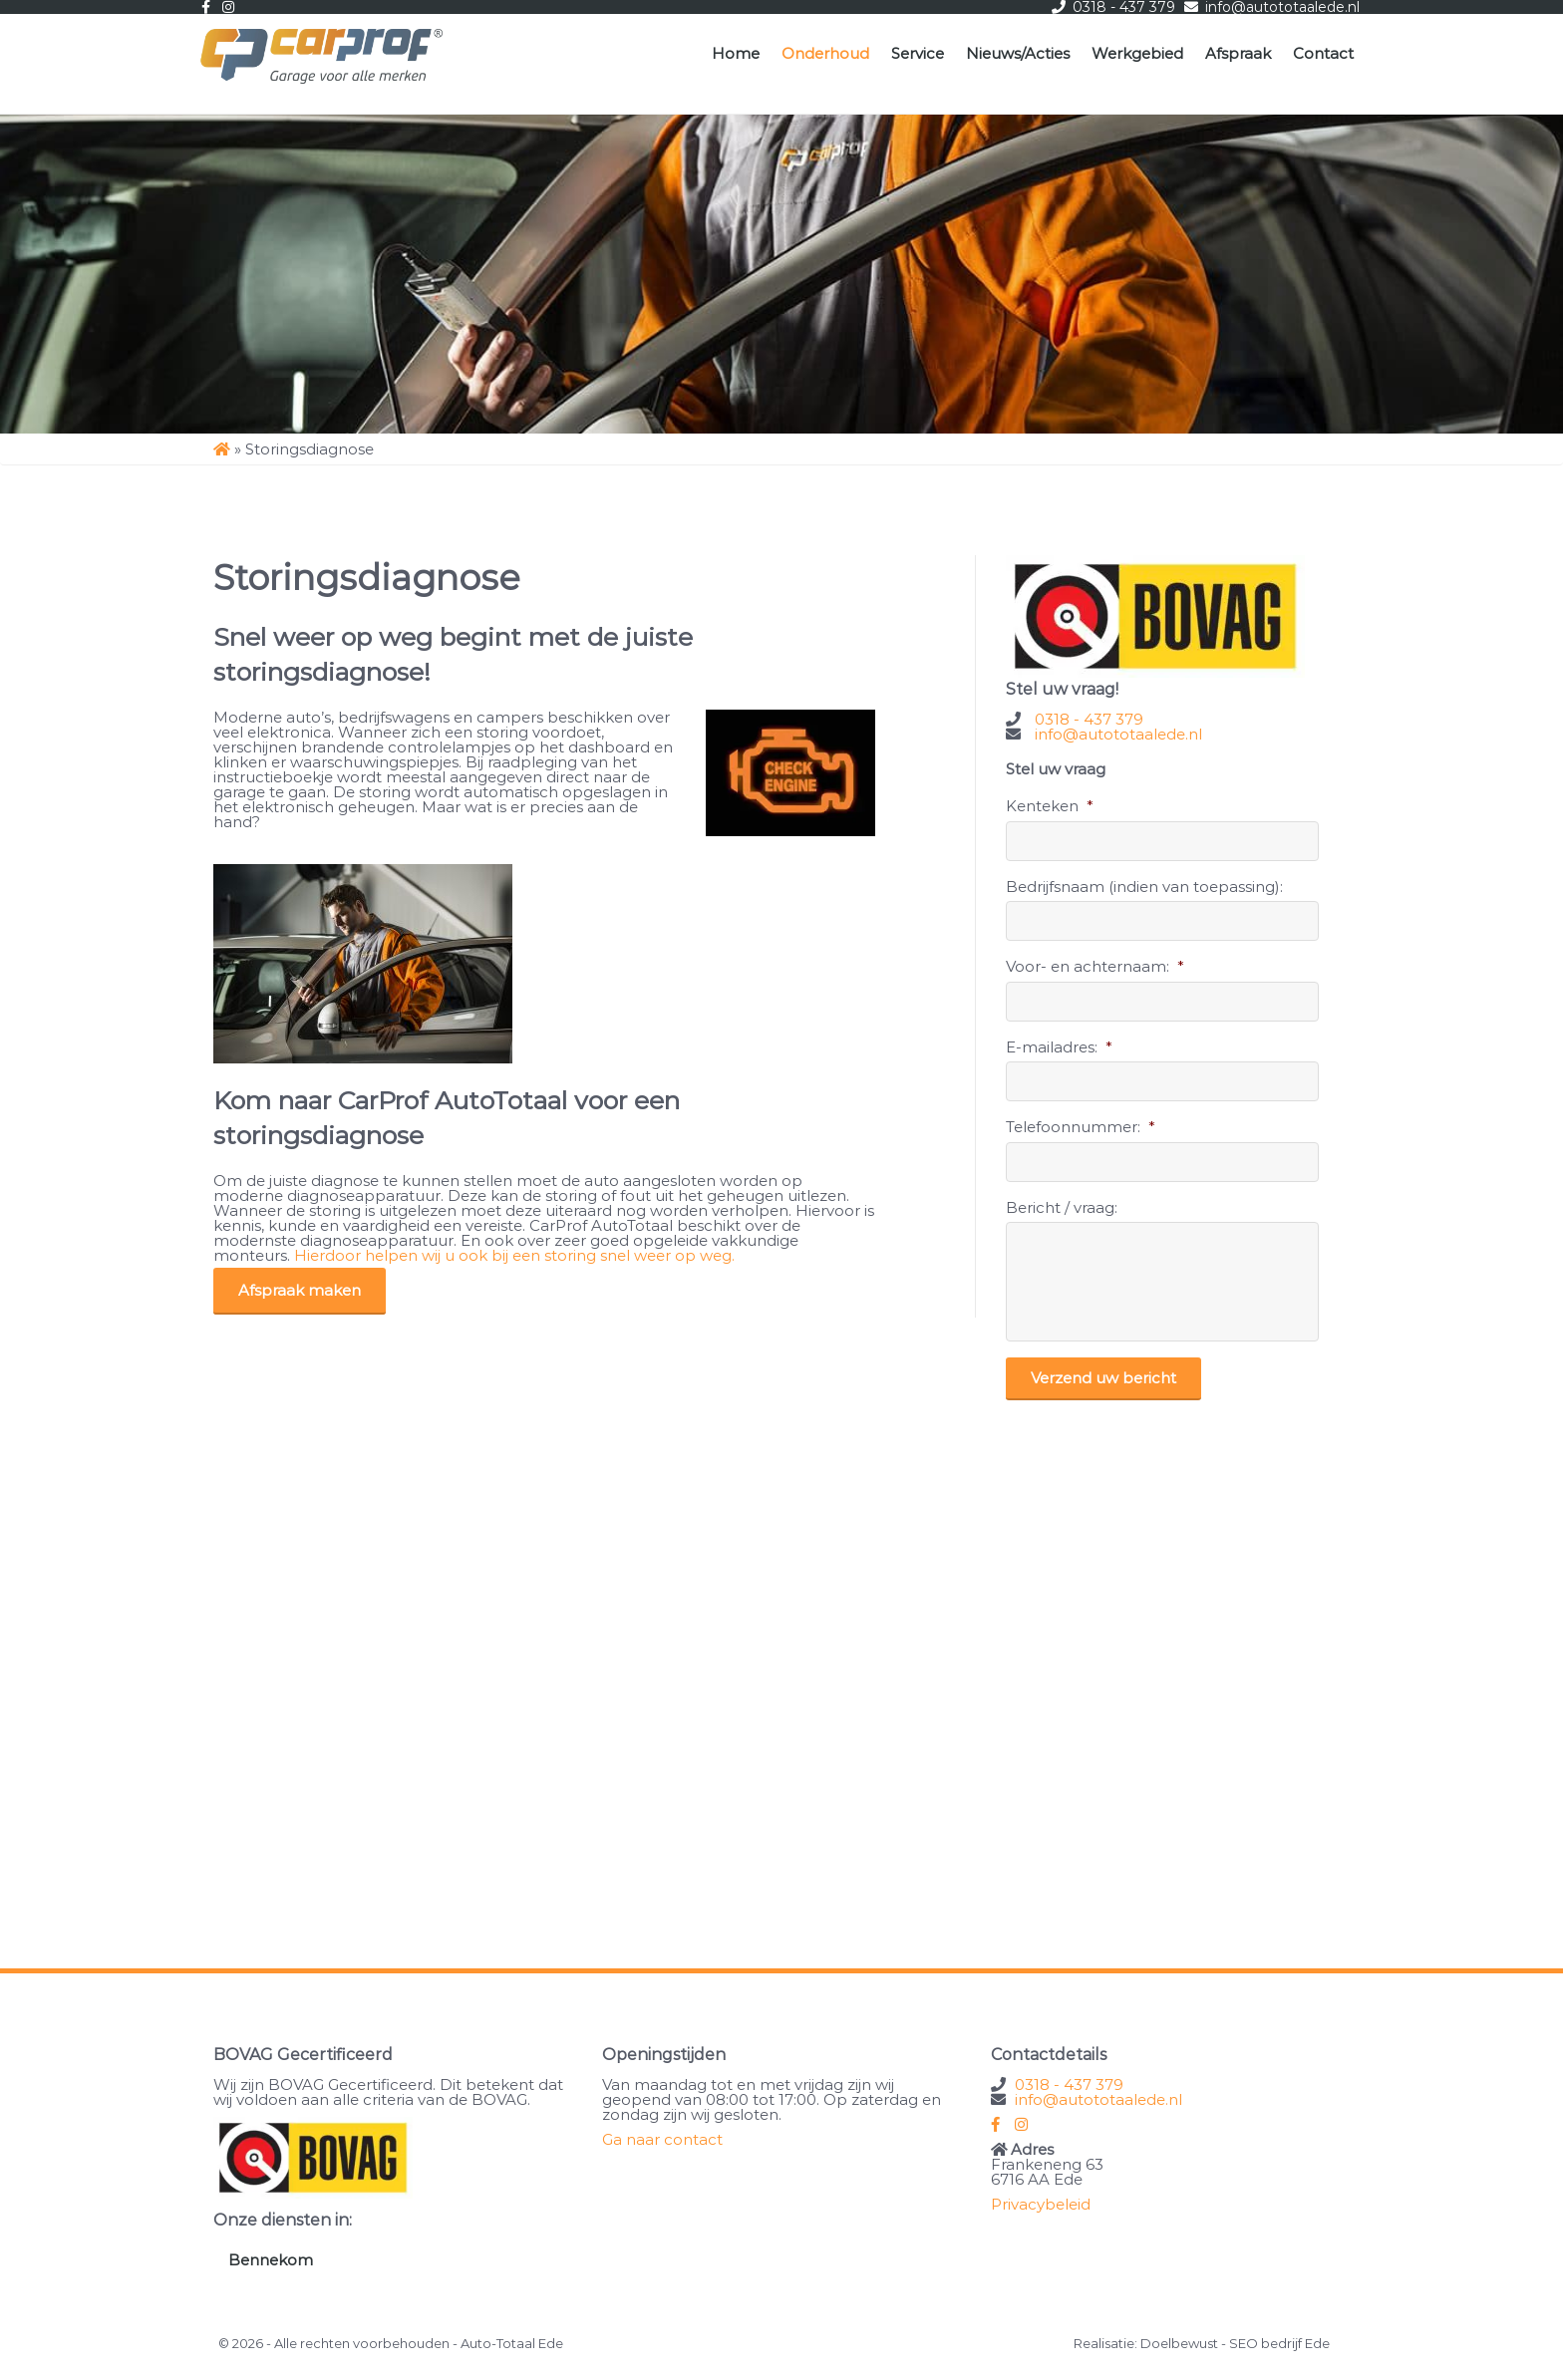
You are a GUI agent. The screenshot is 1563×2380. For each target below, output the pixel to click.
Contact (1323, 53)
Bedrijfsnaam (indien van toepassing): (1144, 886)
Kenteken (1050, 805)
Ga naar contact (662, 2139)
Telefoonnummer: (1080, 1126)
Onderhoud (825, 53)
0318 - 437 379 (1089, 719)
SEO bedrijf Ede (1279, 2343)
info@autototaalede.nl (1118, 734)
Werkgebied (1137, 53)
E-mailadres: (1059, 1047)
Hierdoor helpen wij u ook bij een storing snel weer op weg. (514, 1255)
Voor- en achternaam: (1095, 966)
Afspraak (1238, 53)
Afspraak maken (299, 1290)
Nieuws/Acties (1018, 53)
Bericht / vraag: (1061, 1207)
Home (736, 53)
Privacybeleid (1041, 2204)
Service (917, 53)
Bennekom (270, 2259)
